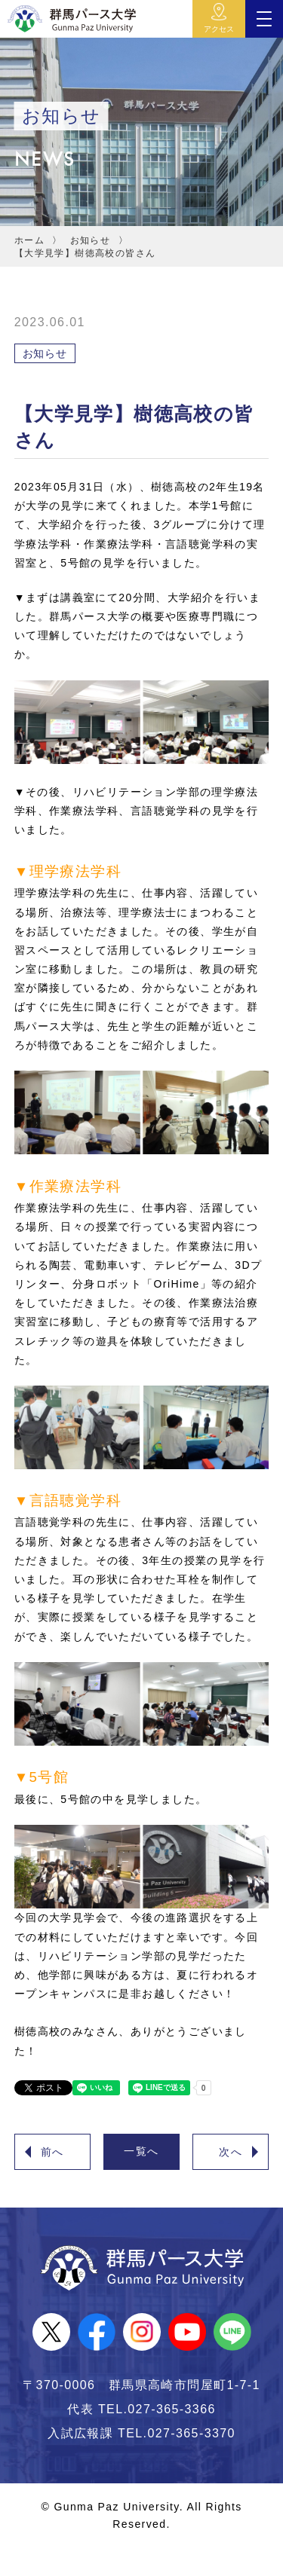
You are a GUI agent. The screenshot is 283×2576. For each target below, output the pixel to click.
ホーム (29, 240)
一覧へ (141, 2151)
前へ (52, 2152)
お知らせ (90, 240)
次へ (230, 2152)
